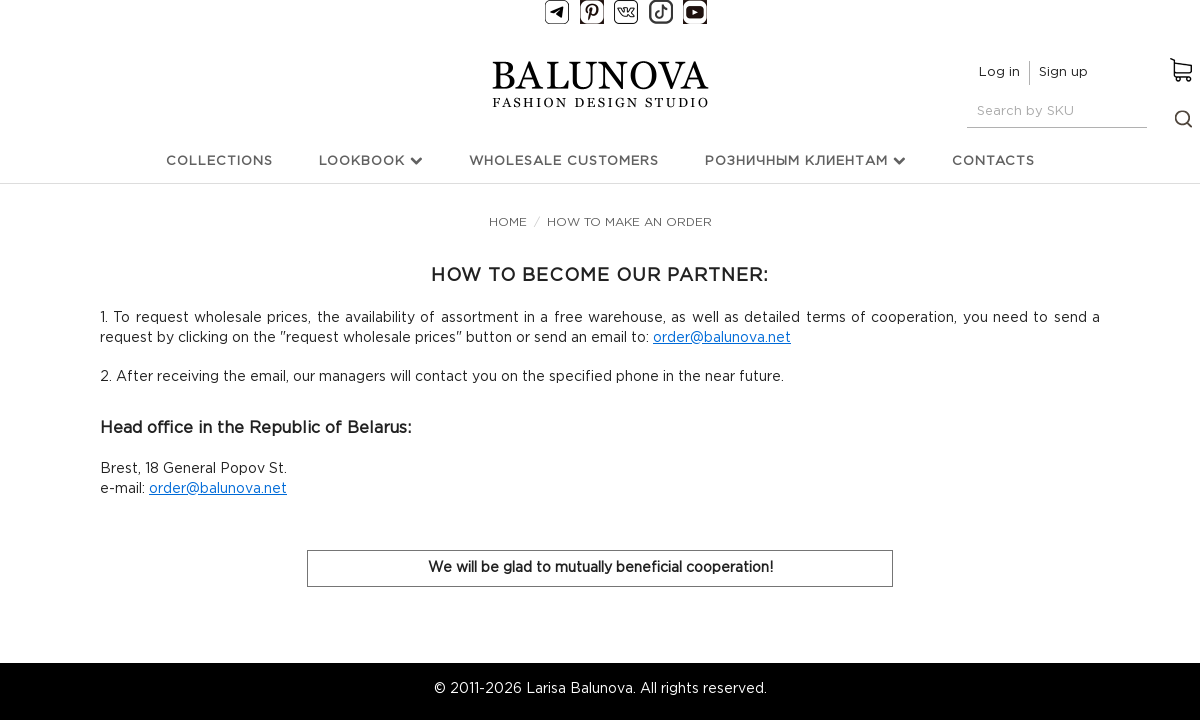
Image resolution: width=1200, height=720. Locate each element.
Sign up (1063, 72)
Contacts (993, 161)
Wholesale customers (564, 161)
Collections (219, 161)
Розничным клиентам (805, 160)
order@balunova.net (722, 338)
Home (508, 222)
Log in (999, 72)
